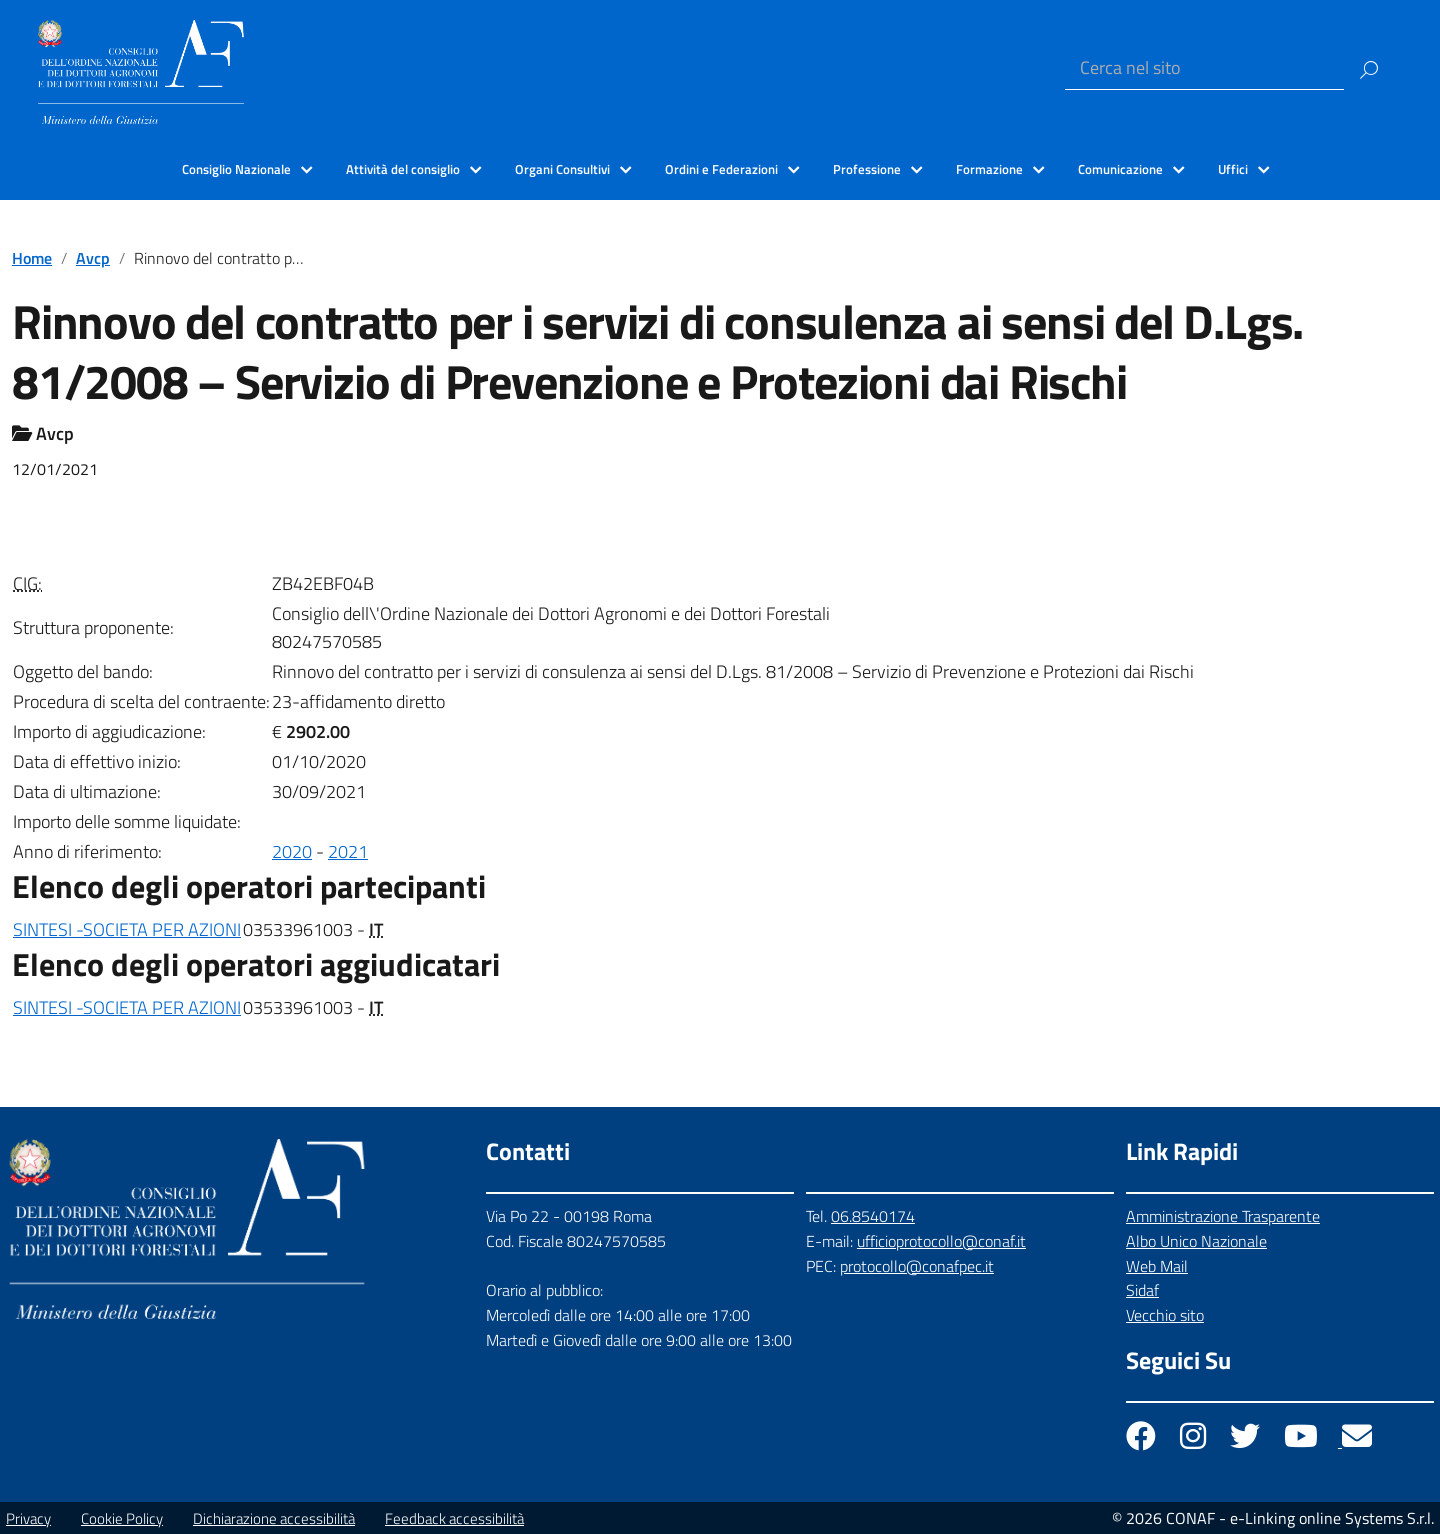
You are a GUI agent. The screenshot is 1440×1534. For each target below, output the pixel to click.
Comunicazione (1120, 169)
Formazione (989, 169)
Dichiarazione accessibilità (274, 1518)
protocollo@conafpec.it (917, 1266)
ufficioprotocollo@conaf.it (941, 1241)
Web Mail (1157, 1266)
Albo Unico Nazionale (1196, 1241)
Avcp (93, 258)
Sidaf (1142, 1290)
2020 (292, 851)
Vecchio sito (1165, 1315)
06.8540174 (873, 1216)
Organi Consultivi (562, 169)
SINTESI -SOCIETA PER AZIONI (127, 929)
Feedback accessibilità (454, 1518)
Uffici (1233, 169)
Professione (867, 169)
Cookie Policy (122, 1518)
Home (32, 258)
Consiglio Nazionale (236, 169)
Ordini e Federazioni (721, 169)
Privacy (28, 1518)
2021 (348, 851)
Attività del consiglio (403, 169)
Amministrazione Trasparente (1223, 1216)
